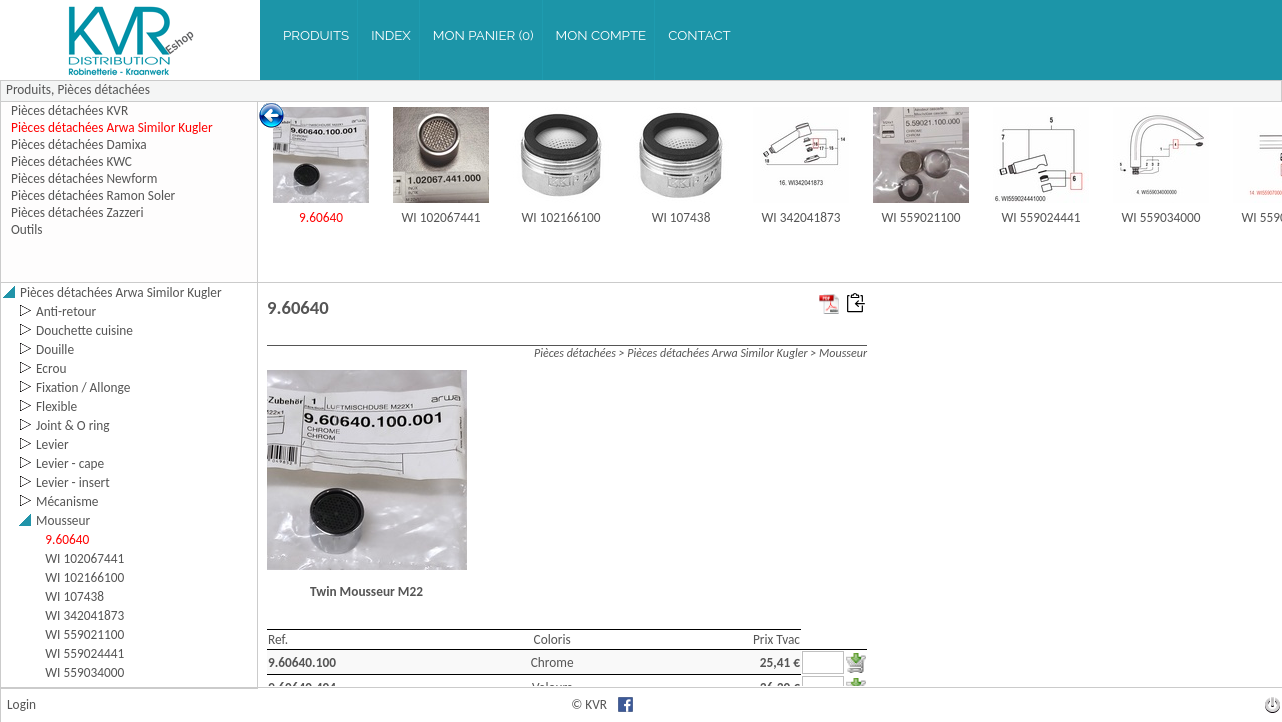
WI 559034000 (1161, 217)
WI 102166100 (561, 217)
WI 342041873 (801, 217)
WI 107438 (681, 217)
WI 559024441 (1041, 217)
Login (21, 704)
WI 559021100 (921, 217)
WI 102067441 (441, 217)
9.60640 (321, 217)
